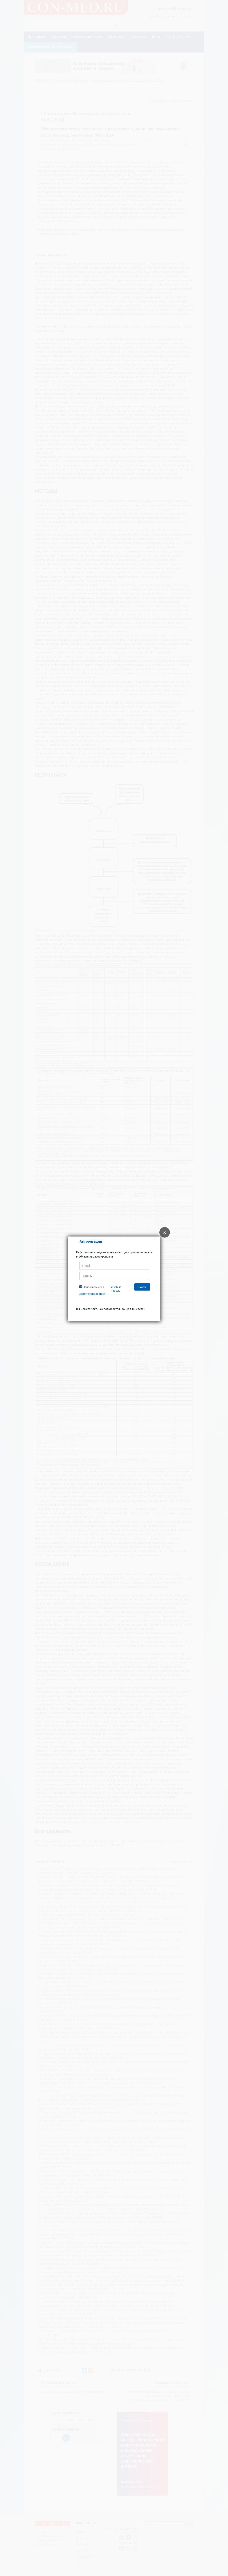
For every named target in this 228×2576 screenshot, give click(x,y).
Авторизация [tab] (91, 1241)
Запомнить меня (93, 1287)
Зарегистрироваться (92, 1294)
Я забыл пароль (116, 1288)
